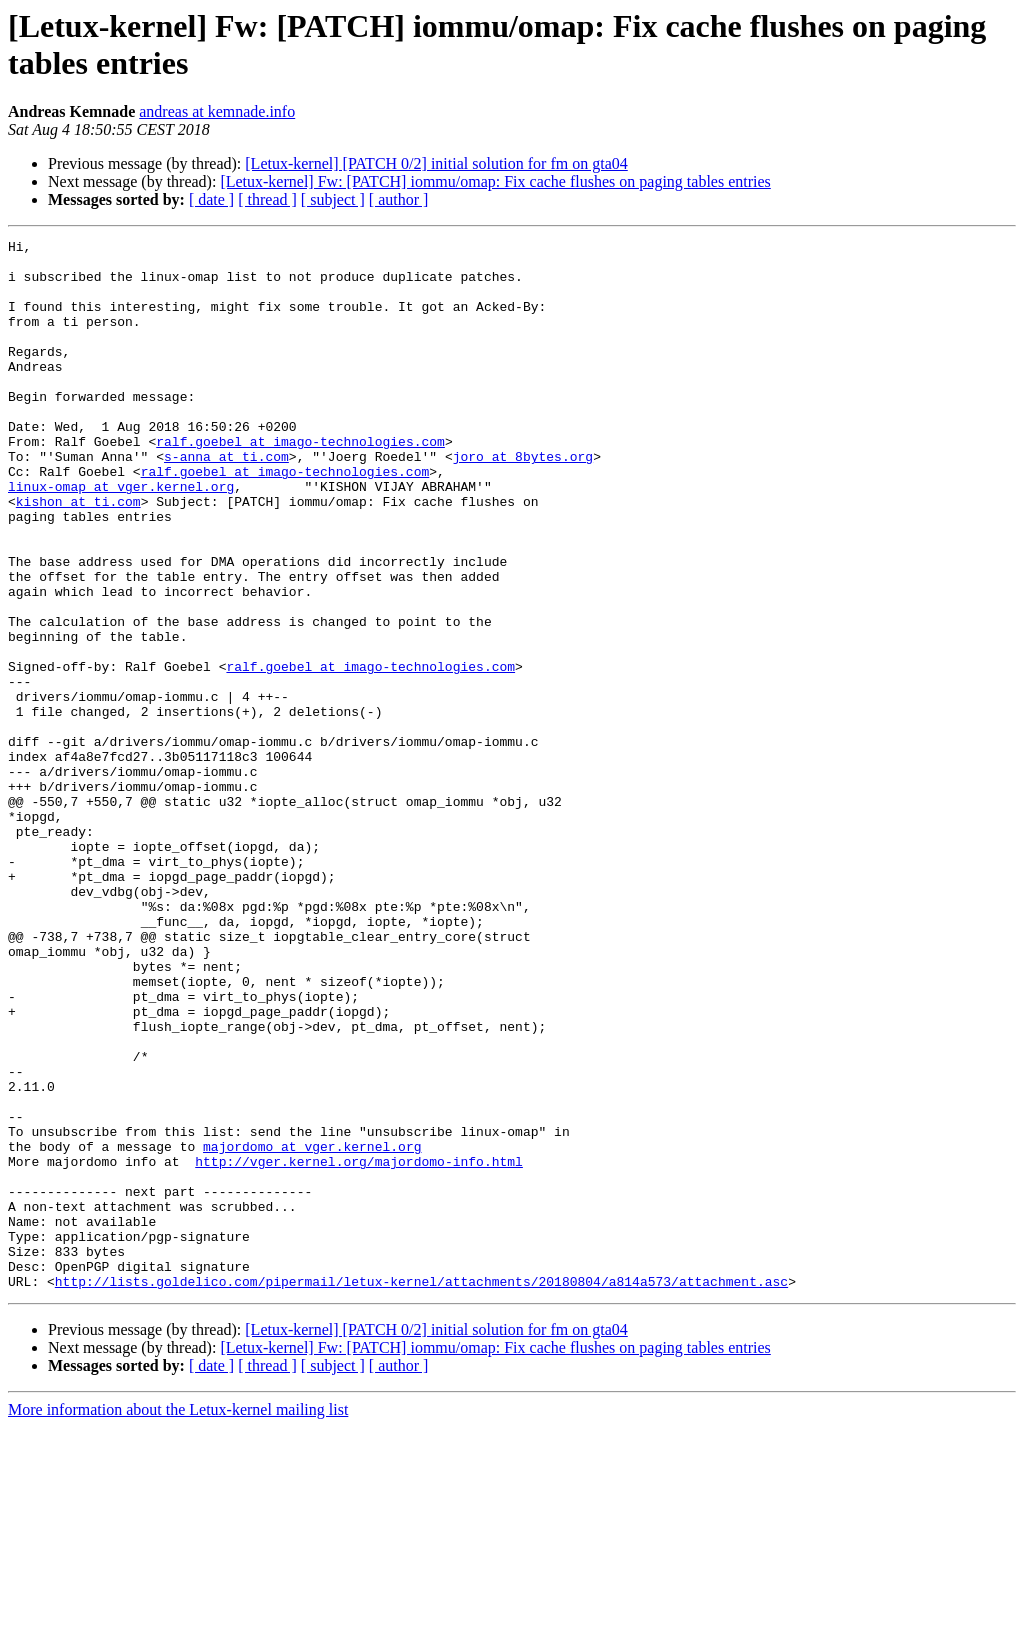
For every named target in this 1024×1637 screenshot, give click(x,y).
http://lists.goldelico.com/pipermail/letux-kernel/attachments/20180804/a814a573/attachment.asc (421, 1491)
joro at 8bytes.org (523, 501)
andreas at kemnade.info (217, 111)
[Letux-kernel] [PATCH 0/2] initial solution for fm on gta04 (436, 163)
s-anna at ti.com (226, 501)
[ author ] (399, 199)
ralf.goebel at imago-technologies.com (300, 483)
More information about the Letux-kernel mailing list (178, 1619)
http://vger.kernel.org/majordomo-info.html (359, 1347)
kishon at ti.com (78, 555)
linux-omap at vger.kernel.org (121, 537)
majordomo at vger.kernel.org (312, 1329)
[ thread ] (267, 199)
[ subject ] (333, 199)
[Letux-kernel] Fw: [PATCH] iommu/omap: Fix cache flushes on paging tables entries (495, 181)
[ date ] (211, 199)
